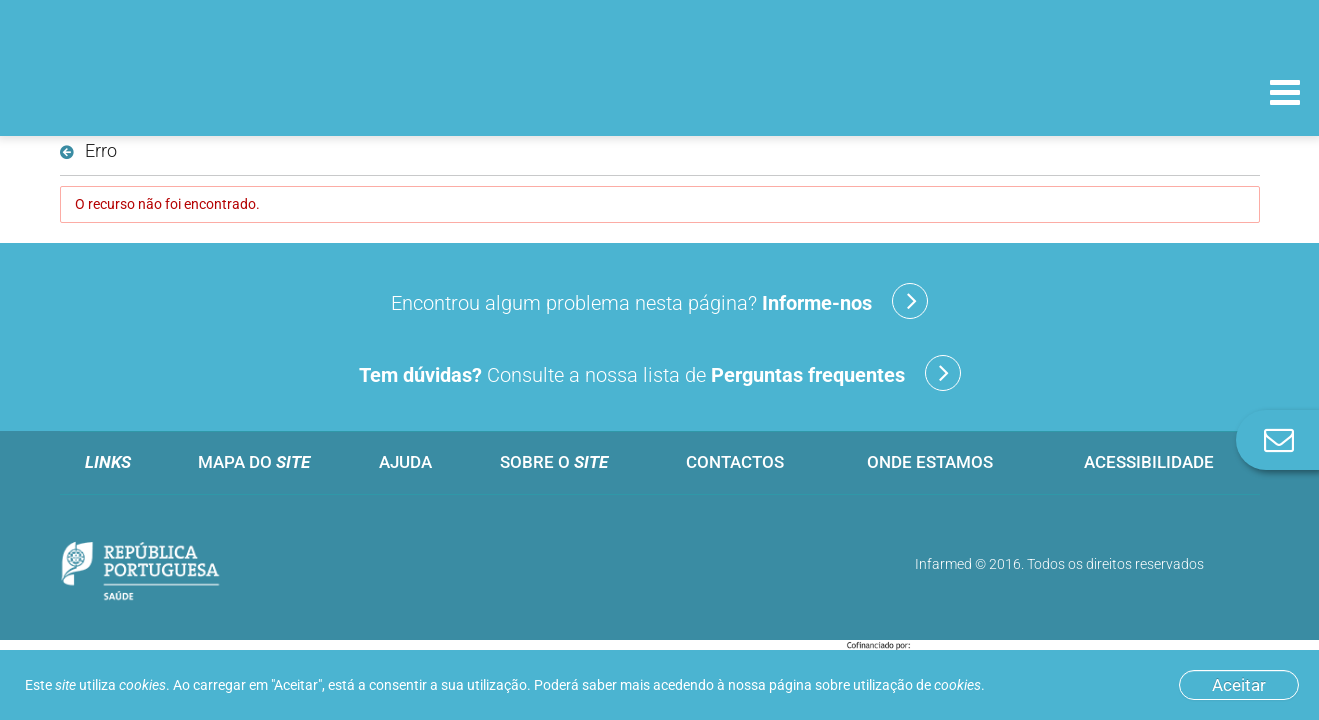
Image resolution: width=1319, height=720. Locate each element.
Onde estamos (930, 462)
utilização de (917, 685)
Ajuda (405, 462)
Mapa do (254, 462)
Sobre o (554, 462)
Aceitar (1239, 685)
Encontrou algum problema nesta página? (659, 301)
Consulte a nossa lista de (660, 373)
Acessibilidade (1149, 462)
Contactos (735, 462)
